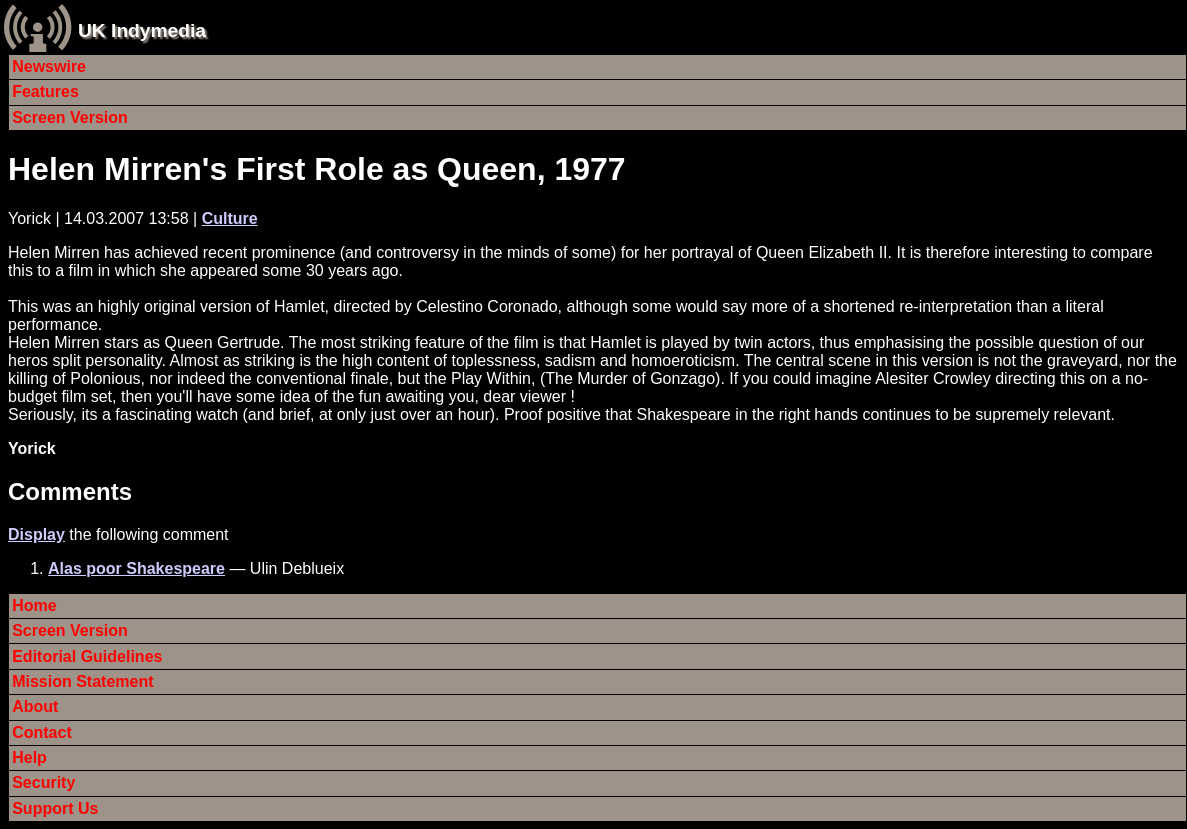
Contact (42, 732)
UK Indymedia (142, 30)
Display (36, 534)
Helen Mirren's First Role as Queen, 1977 (317, 169)
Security (43, 782)
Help (29, 757)
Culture (230, 218)
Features (45, 91)
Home (34, 605)
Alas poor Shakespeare (136, 568)
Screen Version (70, 117)
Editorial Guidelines (87, 656)
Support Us (55, 808)
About (35, 706)
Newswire (49, 66)
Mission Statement (82, 681)
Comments (70, 491)
